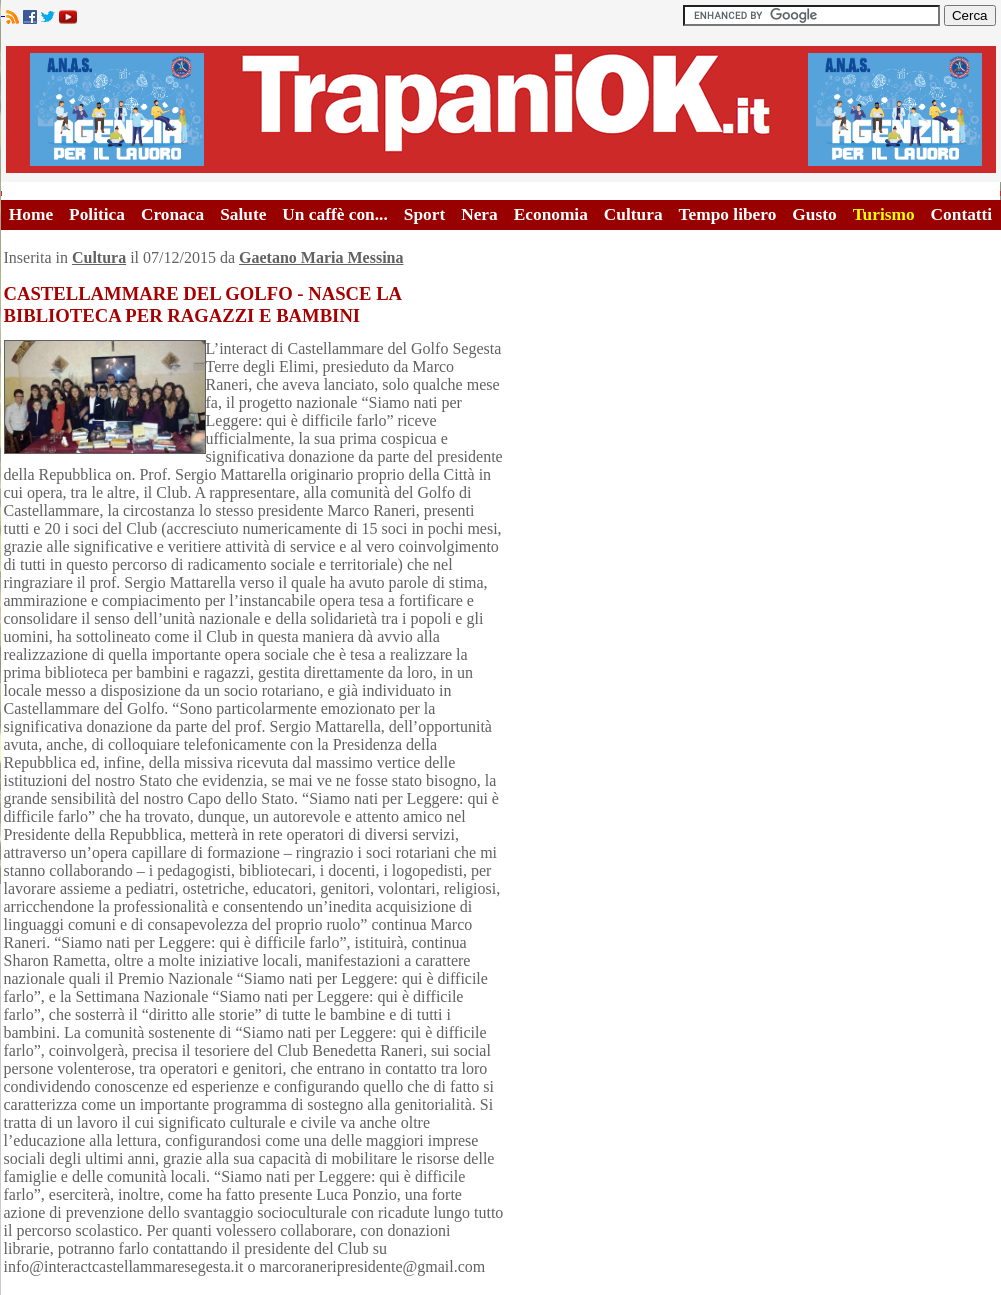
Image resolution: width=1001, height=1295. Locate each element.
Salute (243, 214)
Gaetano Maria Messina (321, 257)
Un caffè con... (334, 214)
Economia (551, 214)
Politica (97, 214)
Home (31, 214)
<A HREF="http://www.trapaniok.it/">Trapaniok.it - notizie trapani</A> (501, 109)
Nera (479, 214)
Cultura (633, 214)
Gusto (814, 214)
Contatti (962, 214)
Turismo (884, 214)
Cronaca (172, 214)
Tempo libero (728, 214)
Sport (424, 214)
